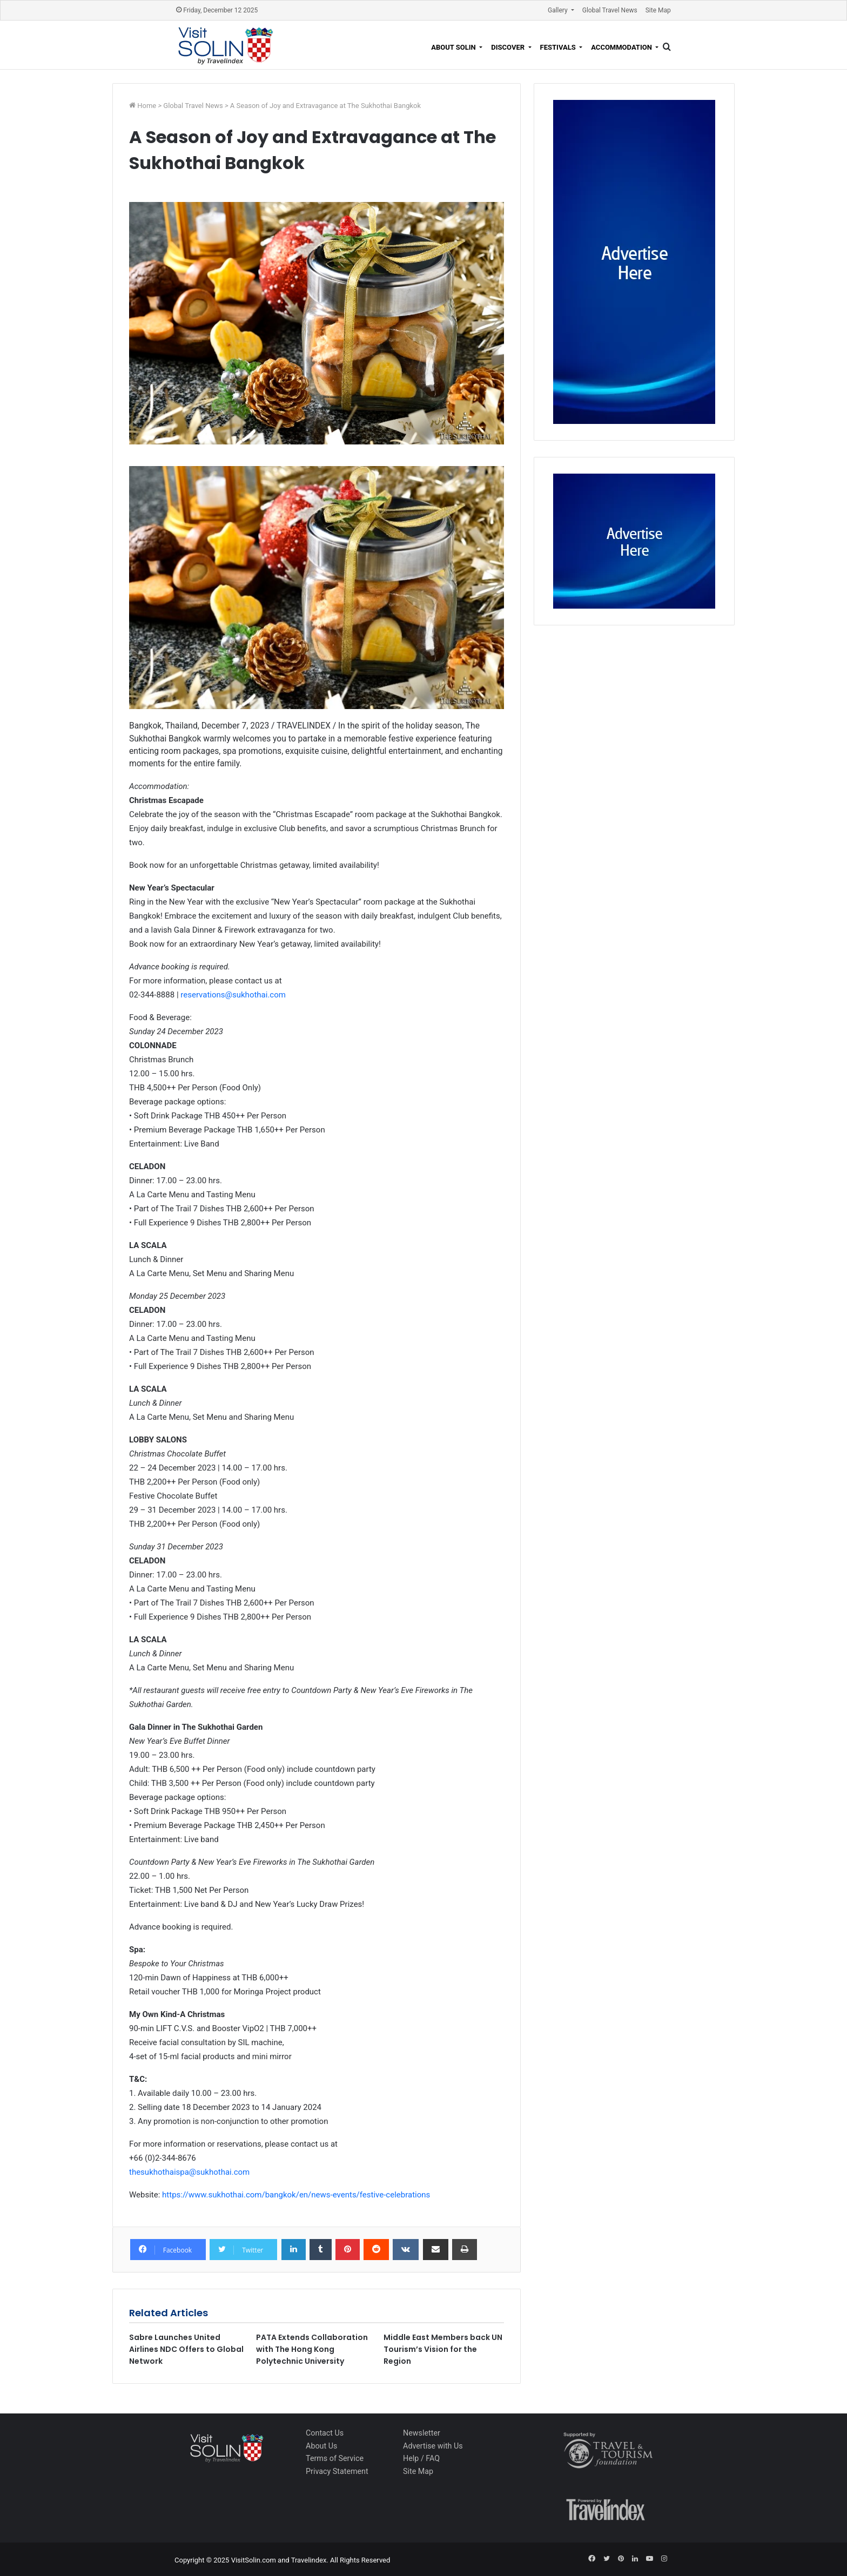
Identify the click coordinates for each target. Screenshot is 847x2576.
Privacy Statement (337, 2471)
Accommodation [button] (622, 47)
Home (147, 106)
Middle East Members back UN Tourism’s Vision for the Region (443, 2349)
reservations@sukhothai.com (233, 995)
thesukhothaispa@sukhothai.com (189, 2172)
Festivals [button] (558, 47)
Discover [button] (508, 47)
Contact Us (325, 2433)
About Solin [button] (454, 47)
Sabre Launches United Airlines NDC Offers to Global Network (186, 2349)
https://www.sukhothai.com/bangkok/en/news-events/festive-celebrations (296, 2195)
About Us (321, 2446)
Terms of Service (335, 2458)
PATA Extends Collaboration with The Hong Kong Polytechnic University (312, 2349)
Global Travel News (609, 10)
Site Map (658, 10)
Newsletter (421, 2433)
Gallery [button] (558, 10)
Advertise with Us (433, 2446)
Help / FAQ (421, 2458)
